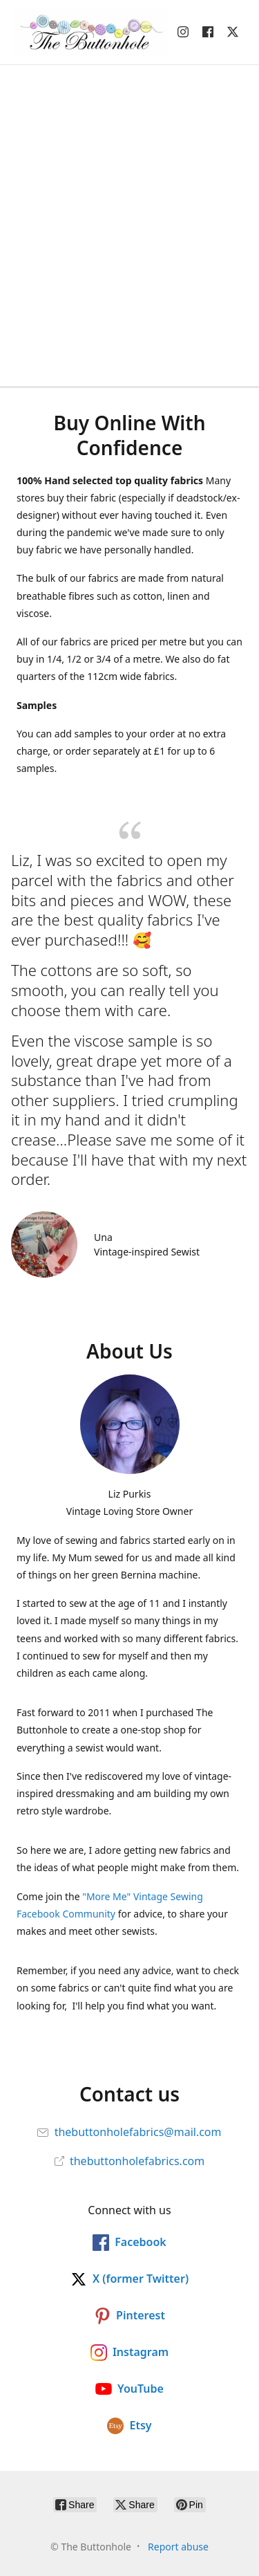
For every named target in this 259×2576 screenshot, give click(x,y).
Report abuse (178, 2546)
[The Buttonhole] (87, 32)
